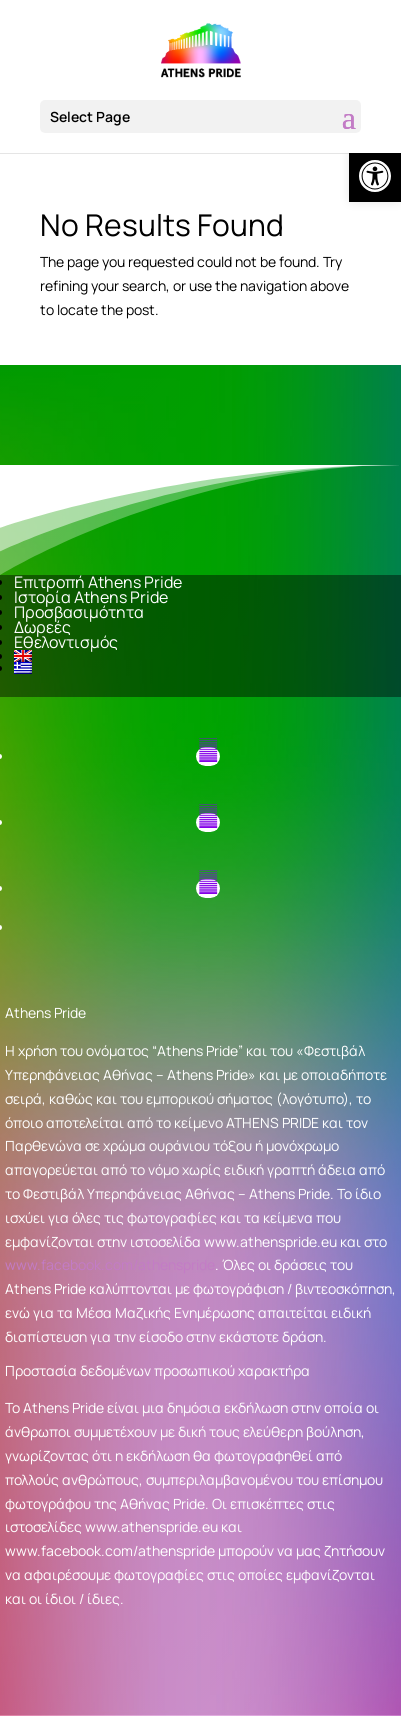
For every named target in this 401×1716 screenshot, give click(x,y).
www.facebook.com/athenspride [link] (110, 1264)
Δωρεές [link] (42, 627)
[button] (200, 116)
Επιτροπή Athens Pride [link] (98, 582)
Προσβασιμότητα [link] (79, 612)
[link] (375, 176)
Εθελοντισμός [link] (66, 642)
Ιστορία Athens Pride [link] (91, 597)
